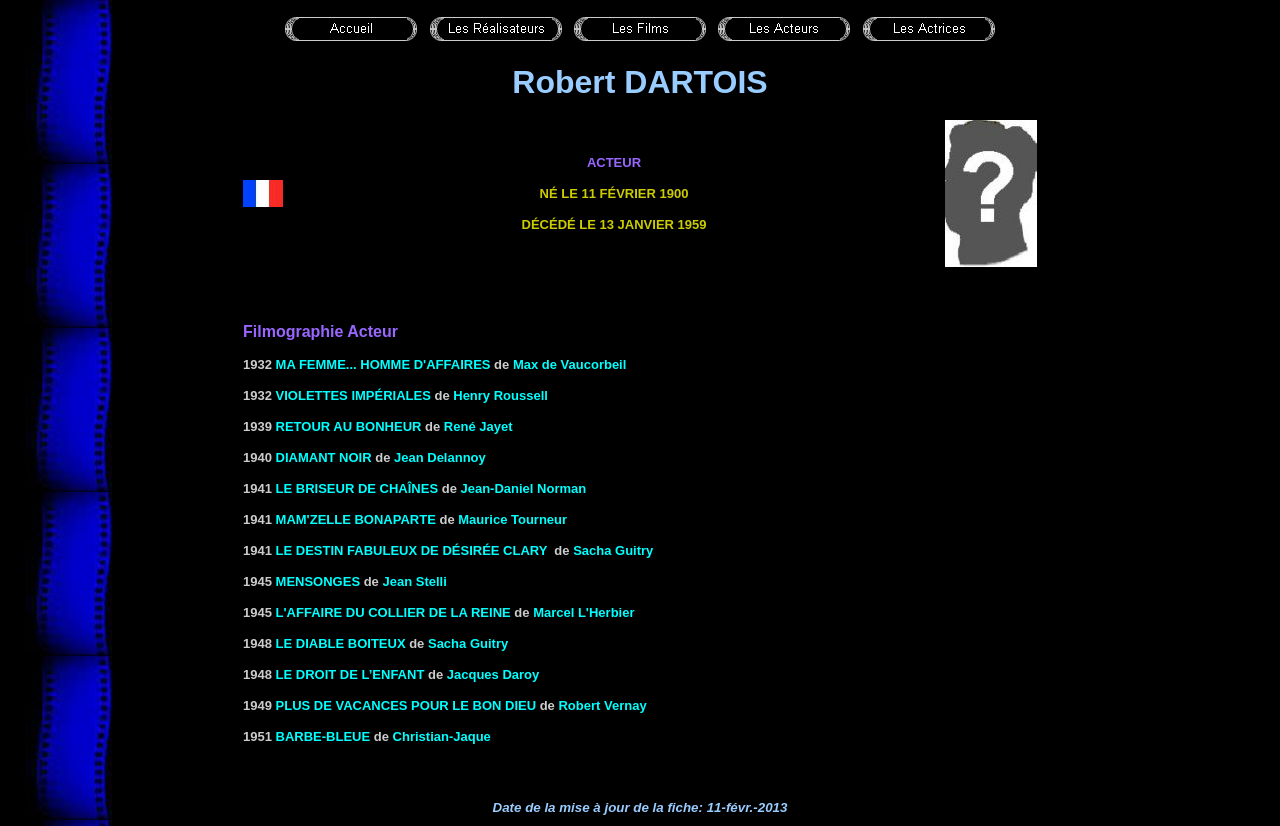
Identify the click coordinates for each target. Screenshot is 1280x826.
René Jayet (478, 426)
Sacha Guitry (613, 550)
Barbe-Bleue (323, 736)
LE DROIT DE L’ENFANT (350, 674)
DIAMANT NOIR (324, 457)
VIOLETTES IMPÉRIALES (353, 395)
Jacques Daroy (493, 674)
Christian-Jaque (442, 736)
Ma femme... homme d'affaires (383, 364)
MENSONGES (318, 581)
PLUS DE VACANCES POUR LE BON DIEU (406, 705)
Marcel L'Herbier (583, 612)
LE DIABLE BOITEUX (341, 643)
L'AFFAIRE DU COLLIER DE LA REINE (393, 612)
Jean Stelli (414, 581)
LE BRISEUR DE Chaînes (357, 488)
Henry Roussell (500, 395)
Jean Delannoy (440, 457)
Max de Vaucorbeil (569, 364)
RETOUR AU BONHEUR (349, 426)
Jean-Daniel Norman (523, 488)
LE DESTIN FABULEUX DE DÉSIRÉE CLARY (412, 550)
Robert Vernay (602, 705)
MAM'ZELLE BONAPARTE (356, 519)
